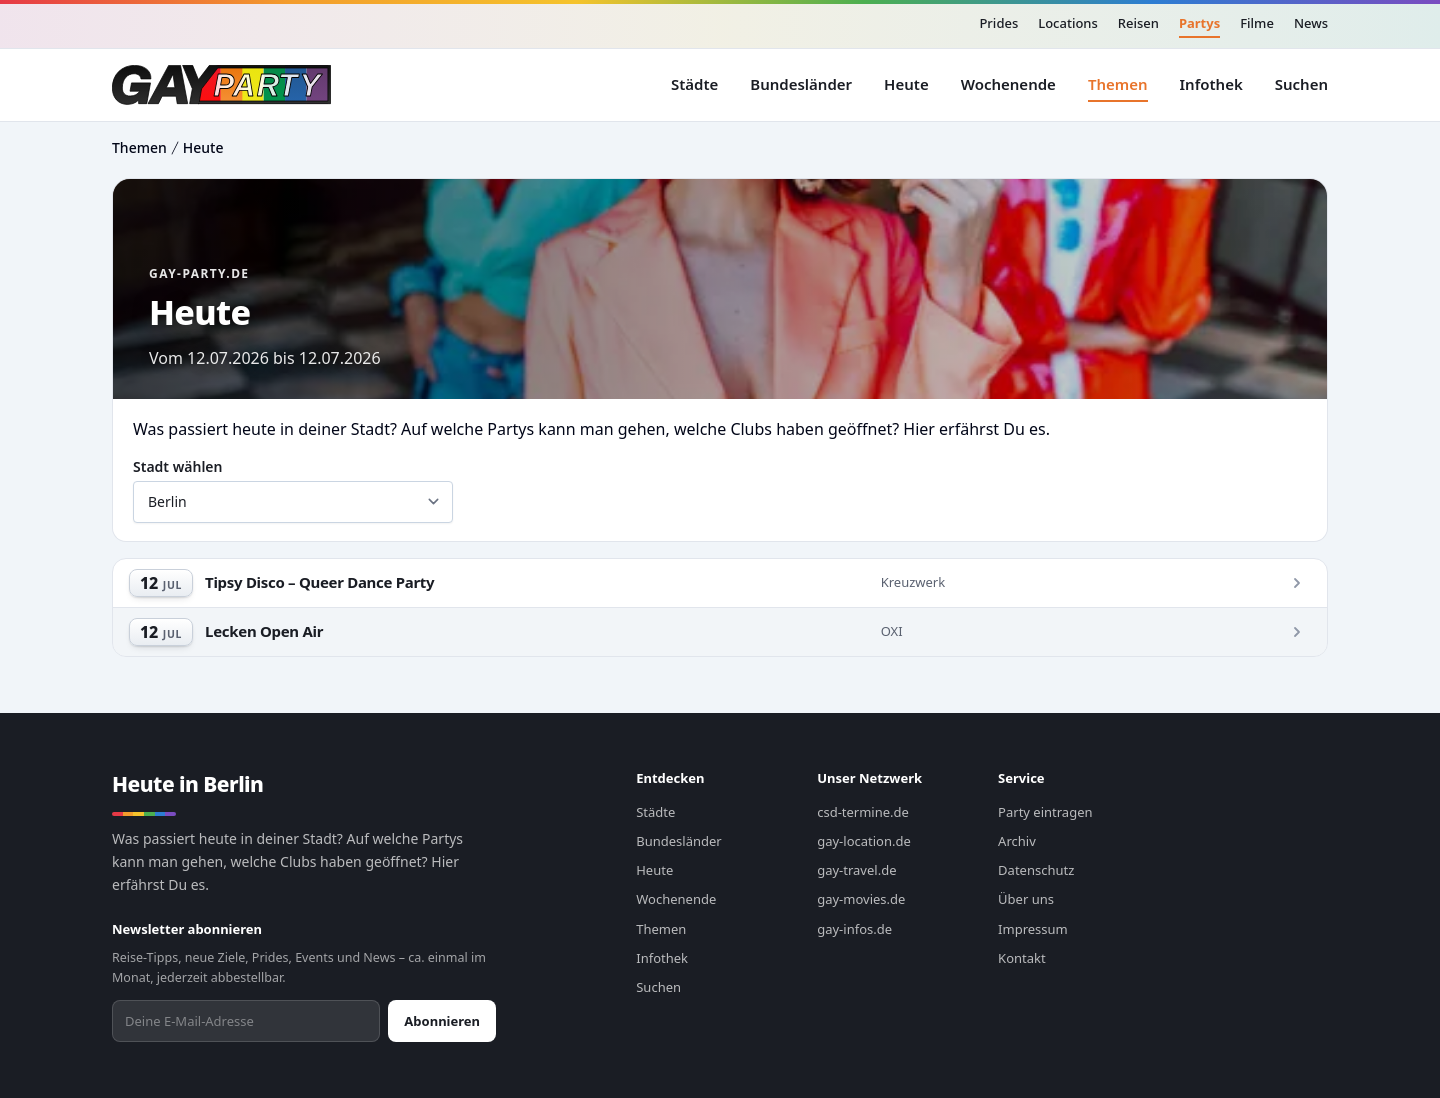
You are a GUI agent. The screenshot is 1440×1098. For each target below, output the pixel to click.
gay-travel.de (856, 870)
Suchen (1301, 84)
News (1311, 23)
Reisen (1138, 23)
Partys (1199, 23)
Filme (1257, 23)
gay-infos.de (854, 929)
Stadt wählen (178, 466)
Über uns (1026, 899)
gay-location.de (864, 841)
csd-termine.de (863, 812)
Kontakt (1022, 958)
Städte (694, 84)
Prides (998, 23)
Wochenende (1008, 84)
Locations (1068, 23)
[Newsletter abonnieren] (246, 1021)
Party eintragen (1045, 812)
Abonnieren (442, 1021)
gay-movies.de (861, 899)
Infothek (1211, 84)
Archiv (1017, 841)
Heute (906, 84)
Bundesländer (801, 84)
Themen (1118, 84)
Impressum (1033, 929)
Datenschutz (1036, 870)
